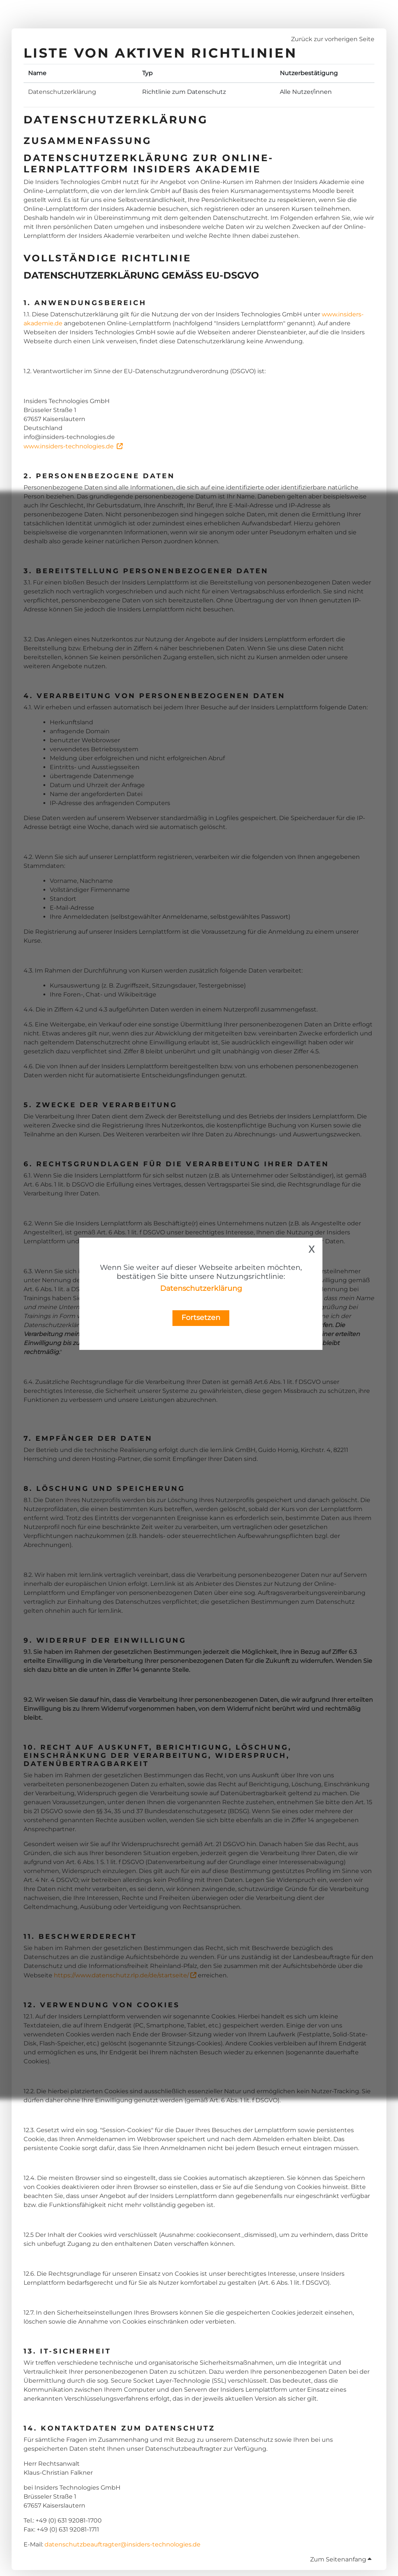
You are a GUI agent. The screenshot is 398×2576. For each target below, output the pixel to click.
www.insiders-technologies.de (69, 446)
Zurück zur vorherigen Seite (332, 39)
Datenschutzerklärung (201, 1288)
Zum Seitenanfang (340, 2559)
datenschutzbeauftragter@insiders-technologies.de (122, 2544)
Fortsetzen (200, 1317)
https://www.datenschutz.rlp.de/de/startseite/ (121, 1975)
